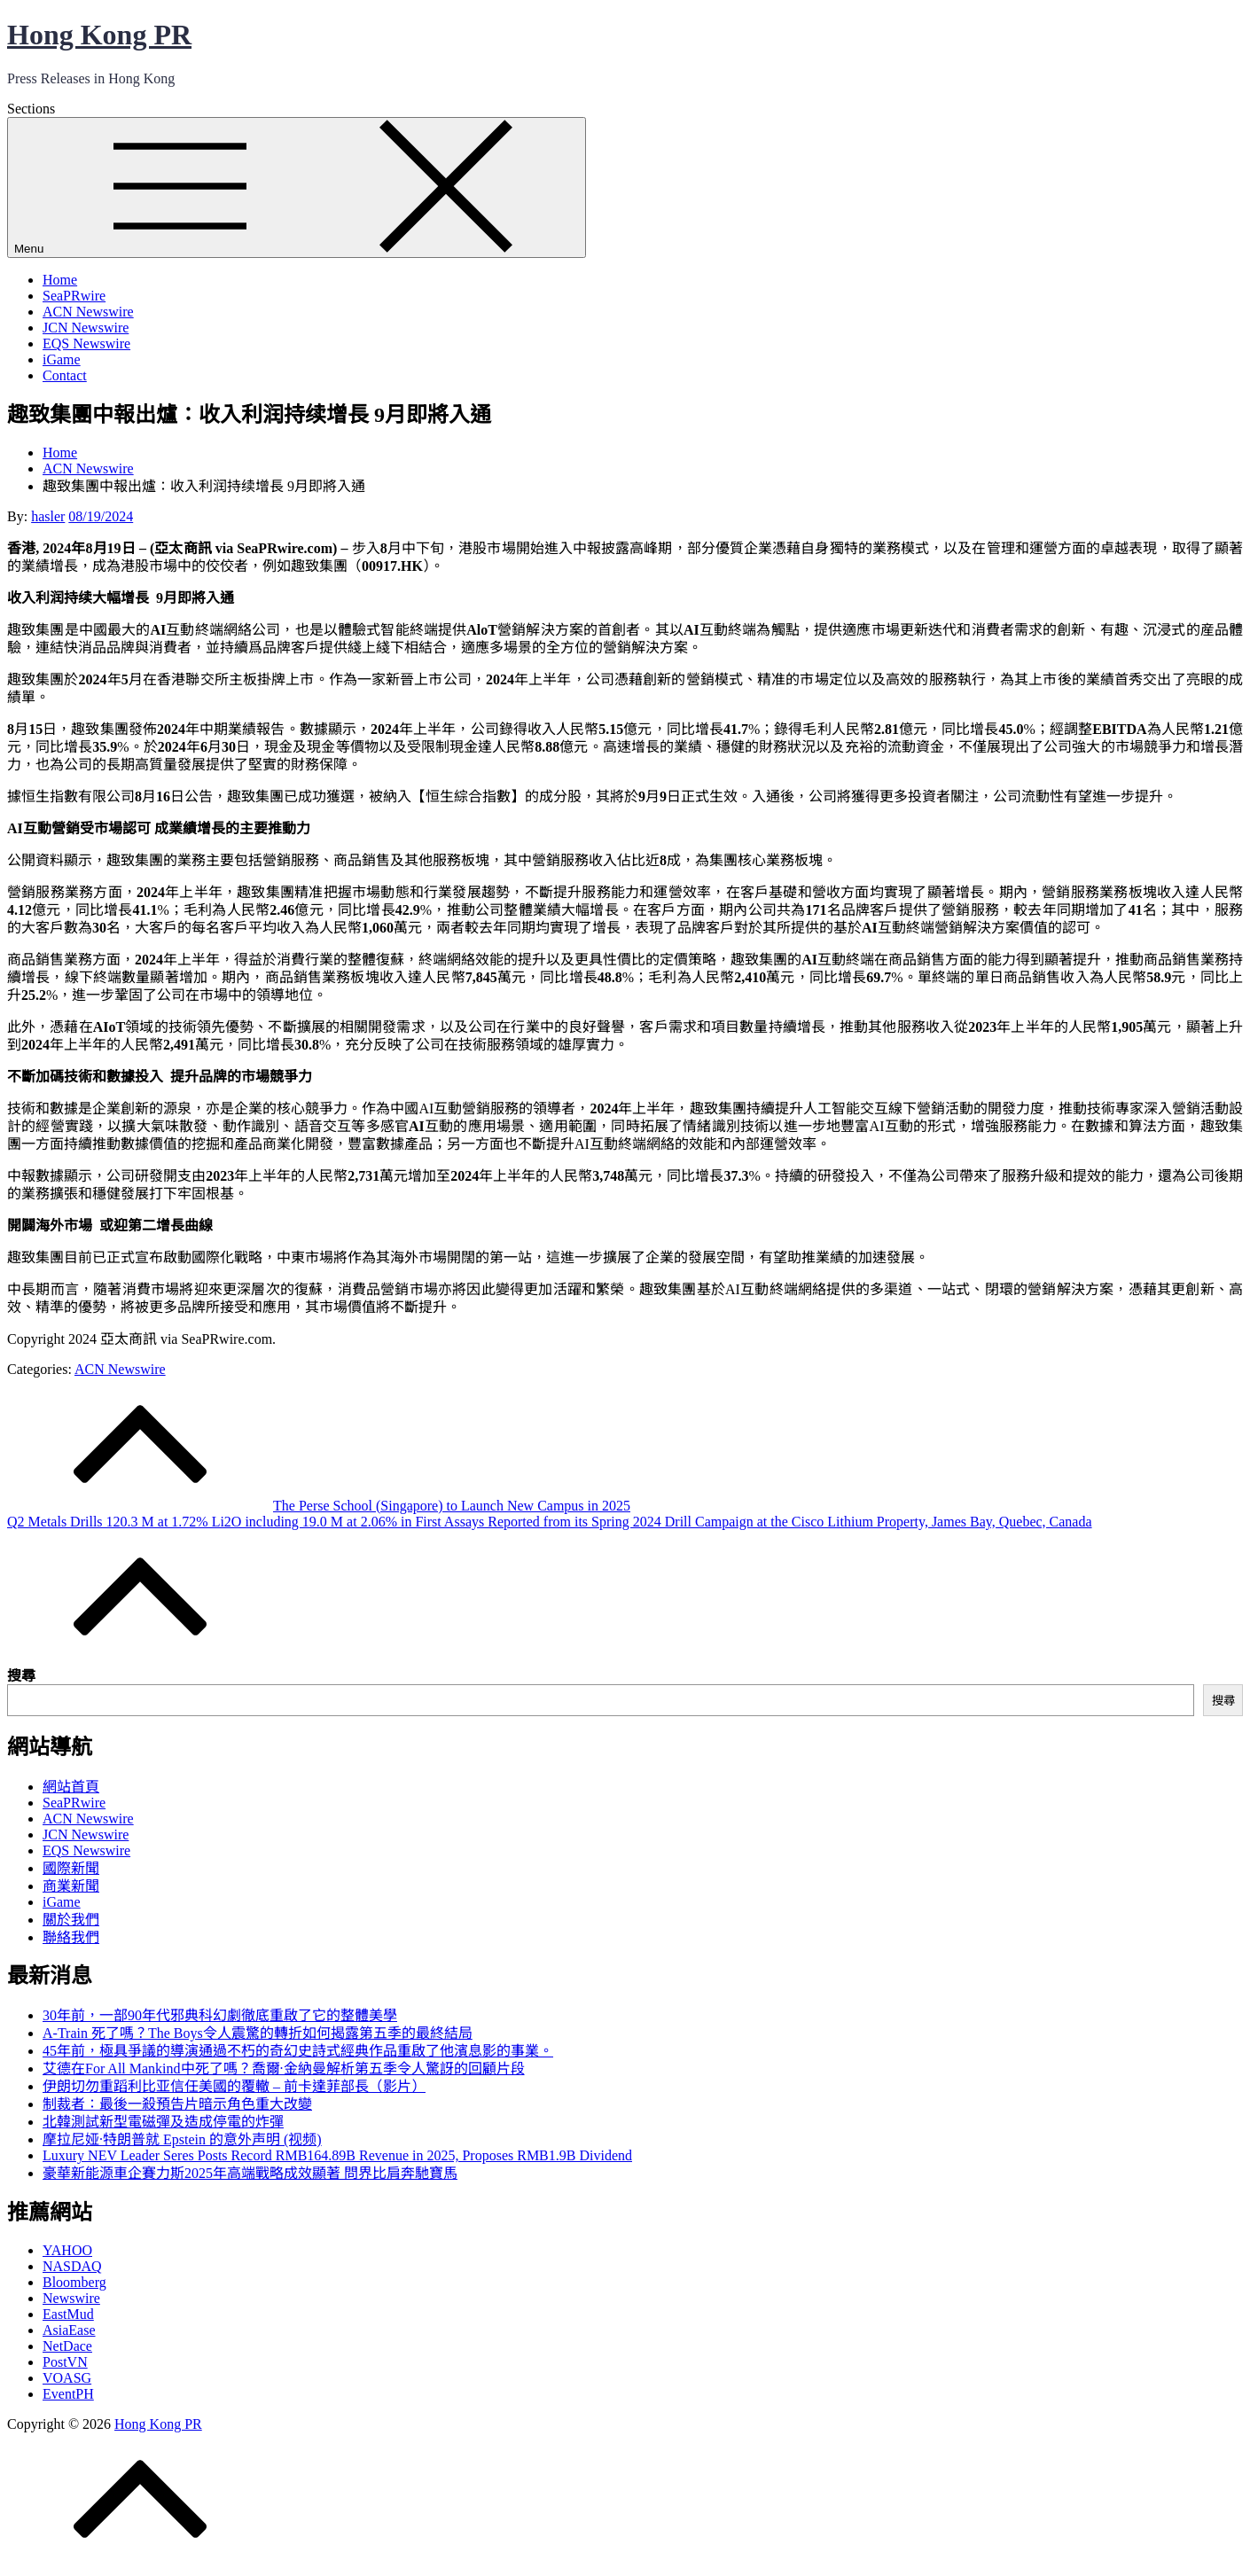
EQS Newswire (86, 343)
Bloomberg (74, 2282)
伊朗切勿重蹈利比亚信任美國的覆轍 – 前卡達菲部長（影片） (234, 2086)
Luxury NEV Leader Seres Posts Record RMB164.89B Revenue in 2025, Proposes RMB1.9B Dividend (337, 2155)
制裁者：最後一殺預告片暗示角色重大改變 (177, 2104)
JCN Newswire (86, 327)
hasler (48, 516)
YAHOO (67, 2250)
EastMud (68, 2314)
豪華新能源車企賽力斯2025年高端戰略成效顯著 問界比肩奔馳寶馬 (250, 2173)
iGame (62, 359)
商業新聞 (71, 1885)
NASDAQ (72, 2266)
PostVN (65, 2361)
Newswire (71, 2298)
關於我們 (71, 1919)
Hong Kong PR (99, 35)
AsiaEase (69, 2330)
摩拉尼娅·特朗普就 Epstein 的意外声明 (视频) (182, 2139)
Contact (65, 375)
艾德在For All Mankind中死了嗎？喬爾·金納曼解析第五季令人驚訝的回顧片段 (284, 2068)
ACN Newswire (88, 311)
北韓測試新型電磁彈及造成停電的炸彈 (163, 2121)
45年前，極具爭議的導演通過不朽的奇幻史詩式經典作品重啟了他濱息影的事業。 (298, 2050)
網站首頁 (71, 1786)
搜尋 (21, 1675)
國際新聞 (71, 1868)
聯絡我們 (71, 1937)
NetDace (67, 2346)
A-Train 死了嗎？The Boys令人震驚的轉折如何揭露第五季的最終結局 (258, 2033)
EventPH (68, 2393)
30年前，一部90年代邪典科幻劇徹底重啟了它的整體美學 (220, 2015)
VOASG (67, 2377)
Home (60, 279)
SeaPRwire (74, 295)
